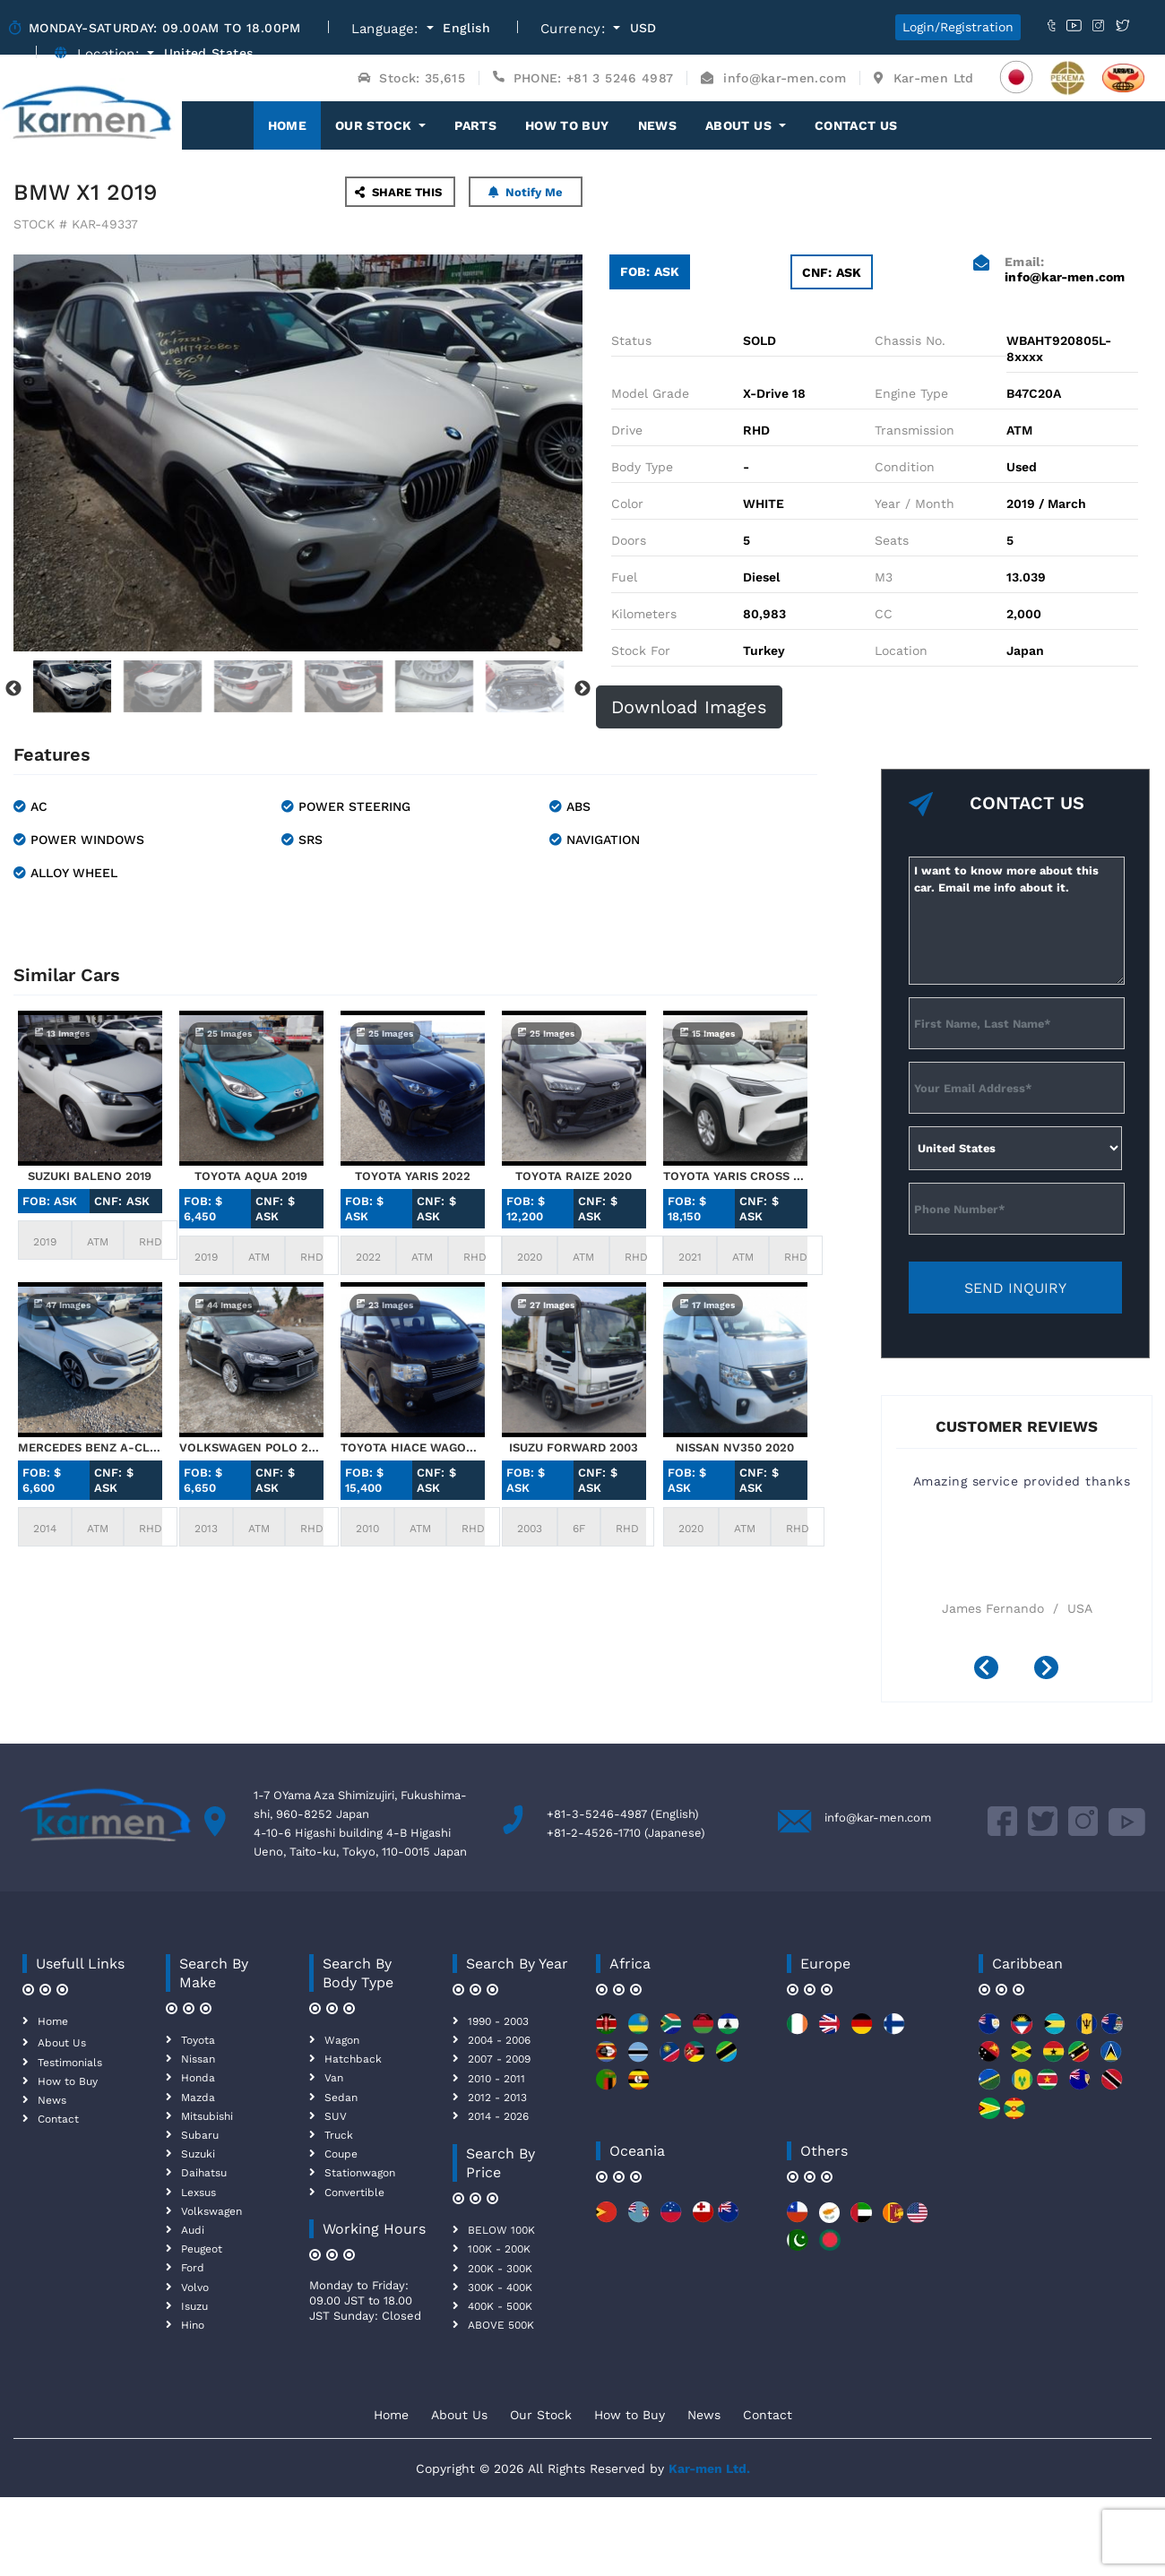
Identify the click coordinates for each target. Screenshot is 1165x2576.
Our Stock (541, 2415)
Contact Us (856, 125)
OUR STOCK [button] (375, 125)
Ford (192, 2268)
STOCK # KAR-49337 (75, 224)
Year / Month (914, 503)
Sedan (341, 2097)
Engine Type (911, 393)
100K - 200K (499, 2249)
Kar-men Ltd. (709, 2468)
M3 (884, 577)
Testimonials (70, 2062)
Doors (628, 540)
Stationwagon (359, 2173)
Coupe (341, 2154)
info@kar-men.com (877, 1817)
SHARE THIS (398, 192)
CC (884, 614)
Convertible (354, 2192)
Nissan (198, 2059)
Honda (198, 2078)
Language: (387, 29)
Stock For (640, 650)
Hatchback (353, 2059)
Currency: (575, 29)
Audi (192, 2230)
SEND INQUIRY (1015, 1288)
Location (901, 650)
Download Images (689, 707)
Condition (905, 467)
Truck (338, 2135)
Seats (892, 540)
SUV (335, 2116)
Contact (58, 2119)
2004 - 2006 (499, 2040)
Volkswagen (211, 2211)
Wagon (341, 2040)
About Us (62, 2043)
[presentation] (993, 1670)
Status (631, 340)
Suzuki (198, 2154)
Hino (192, 2325)
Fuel (624, 577)
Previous (13, 689)
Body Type (642, 467)
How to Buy (567, 125)
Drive (627, 430)
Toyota (198, 2040)
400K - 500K (500, 2306)
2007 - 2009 (499, 2059)
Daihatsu (204, 2173)
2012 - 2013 (497, 2097)
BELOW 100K (501, 2230)
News (657, 125)
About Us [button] (740, 125)
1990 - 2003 (498, 2021)
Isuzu (194, 2306)
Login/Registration (958, 27)
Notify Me (525, 192)
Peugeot (201, 2249)
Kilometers (644, 614)
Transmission (914, 430)
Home (294, 125)
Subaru (200, 2135)
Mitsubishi (207, 2116)
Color (627, 503)
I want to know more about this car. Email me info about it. (1017, 921)
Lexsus (198, 2192)
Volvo (195, 2287)
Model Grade (650, 393)
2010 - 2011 (496, 2078)
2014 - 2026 (498, 2116)
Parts (475, 125)
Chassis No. (910, 340)
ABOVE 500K (501, 2325)
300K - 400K (500, 2287)
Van (333, 2078)
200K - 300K (500, 2268)
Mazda (198, 2097)
